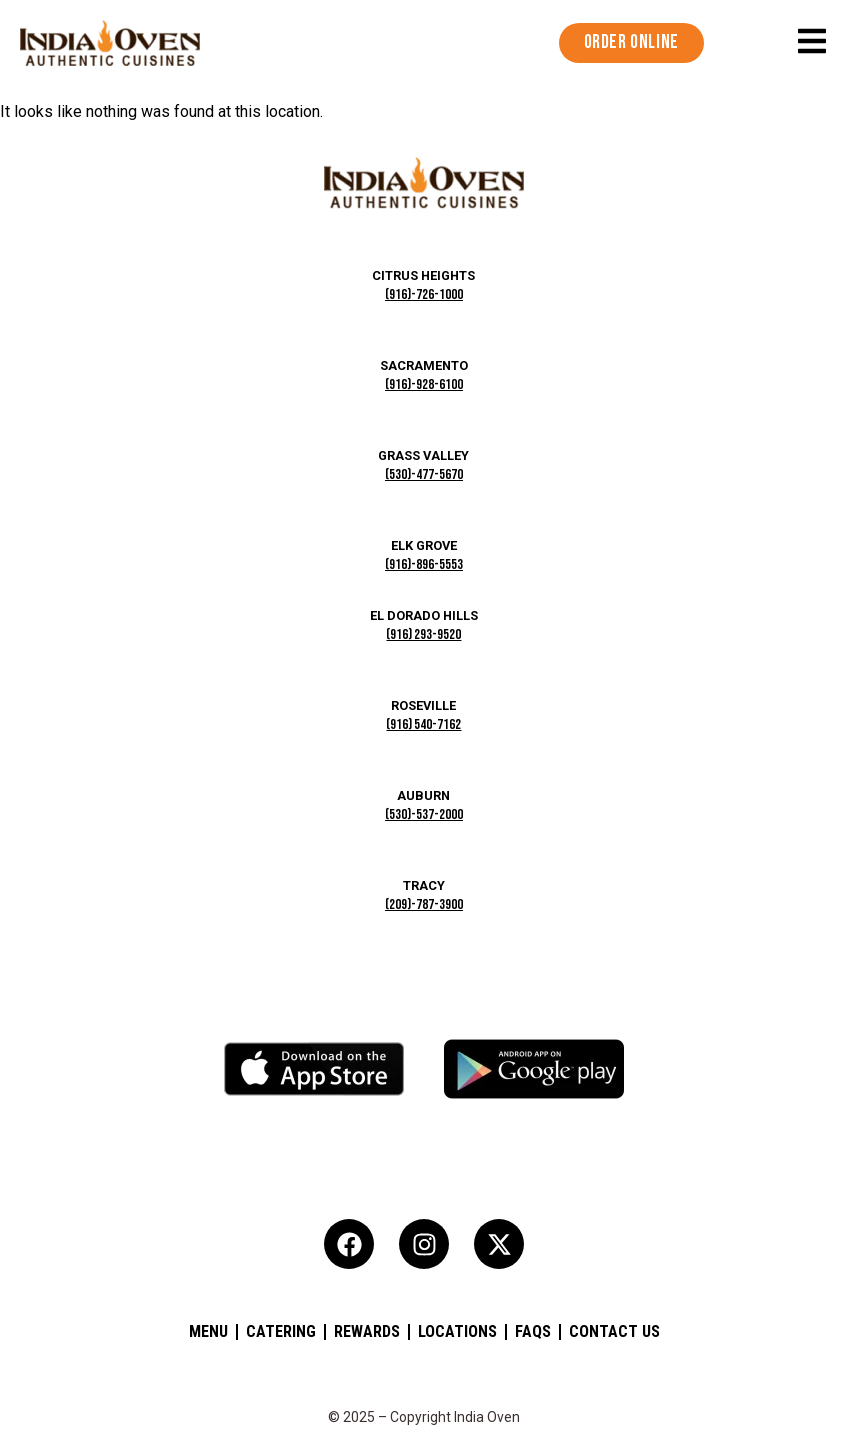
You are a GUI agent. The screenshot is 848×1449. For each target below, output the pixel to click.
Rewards (367, 1331)
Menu (208, 1331)
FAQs (533, 1331)
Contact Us (614, 1331)
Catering (281, 1331)
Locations (457, 1331)
